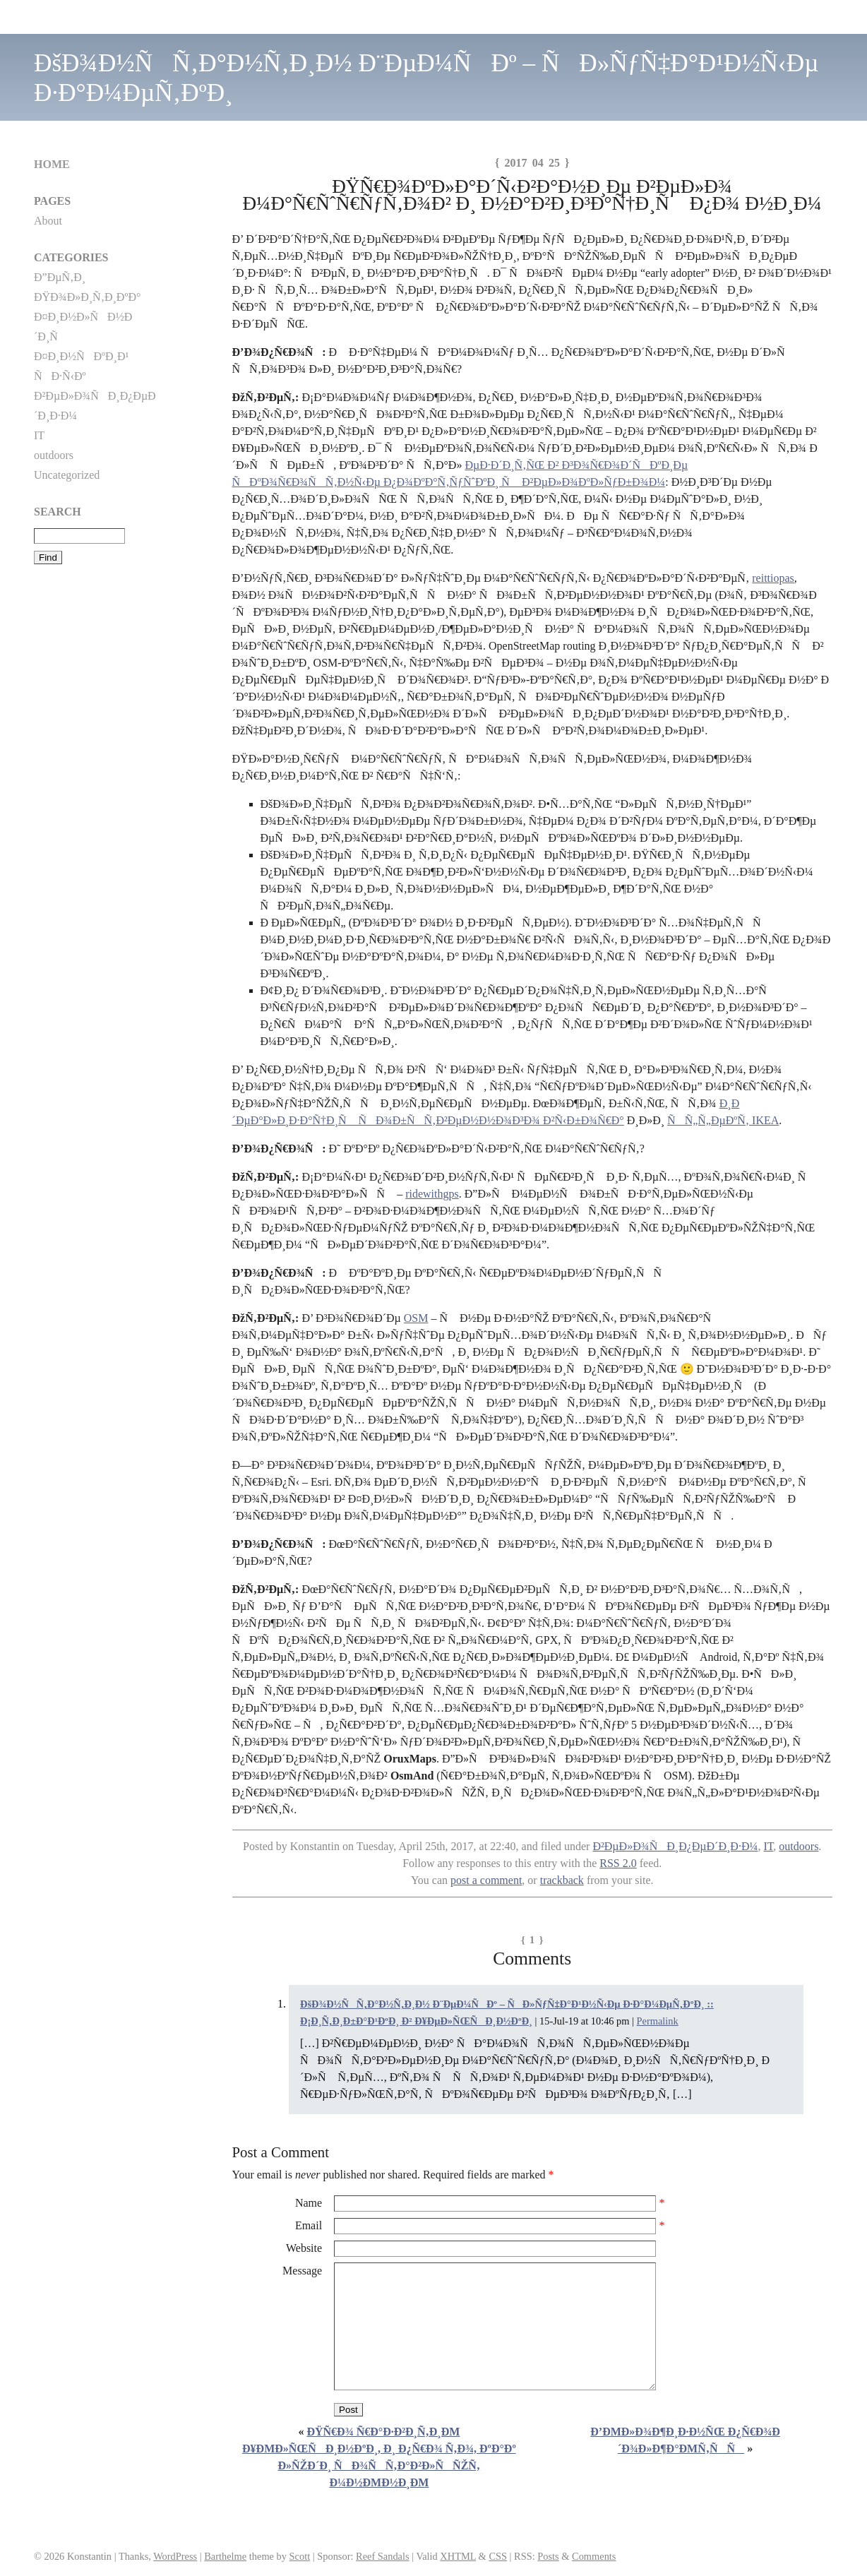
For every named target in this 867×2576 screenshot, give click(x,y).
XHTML (458, 2556)
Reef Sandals (382, 2556)
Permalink (657, 2021)
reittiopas (773, 578)
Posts (547, 2556)
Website (304, 2248)
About (48, 221)
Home (52, 164)
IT (768, 1846)
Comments (594, 2556)
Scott (300, 2556)
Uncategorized (67, 475)
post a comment (486, 1880)
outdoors (798, 1846)
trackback (562, 1880)
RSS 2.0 (617, 1863)
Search (57, 512)
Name (308, 2203)
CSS (498, 2556)
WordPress (175, 2556)
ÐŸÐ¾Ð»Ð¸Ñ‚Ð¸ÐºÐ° (87, 297)
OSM (416, 1318)
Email (308, 2225)
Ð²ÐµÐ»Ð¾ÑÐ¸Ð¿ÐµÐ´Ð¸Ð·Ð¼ (675, 1846)
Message (302, 2271)
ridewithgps (432, 1194)
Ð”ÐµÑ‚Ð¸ (59, 277)
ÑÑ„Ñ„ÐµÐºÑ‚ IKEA (723, 1120)
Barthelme (225, 2556)
